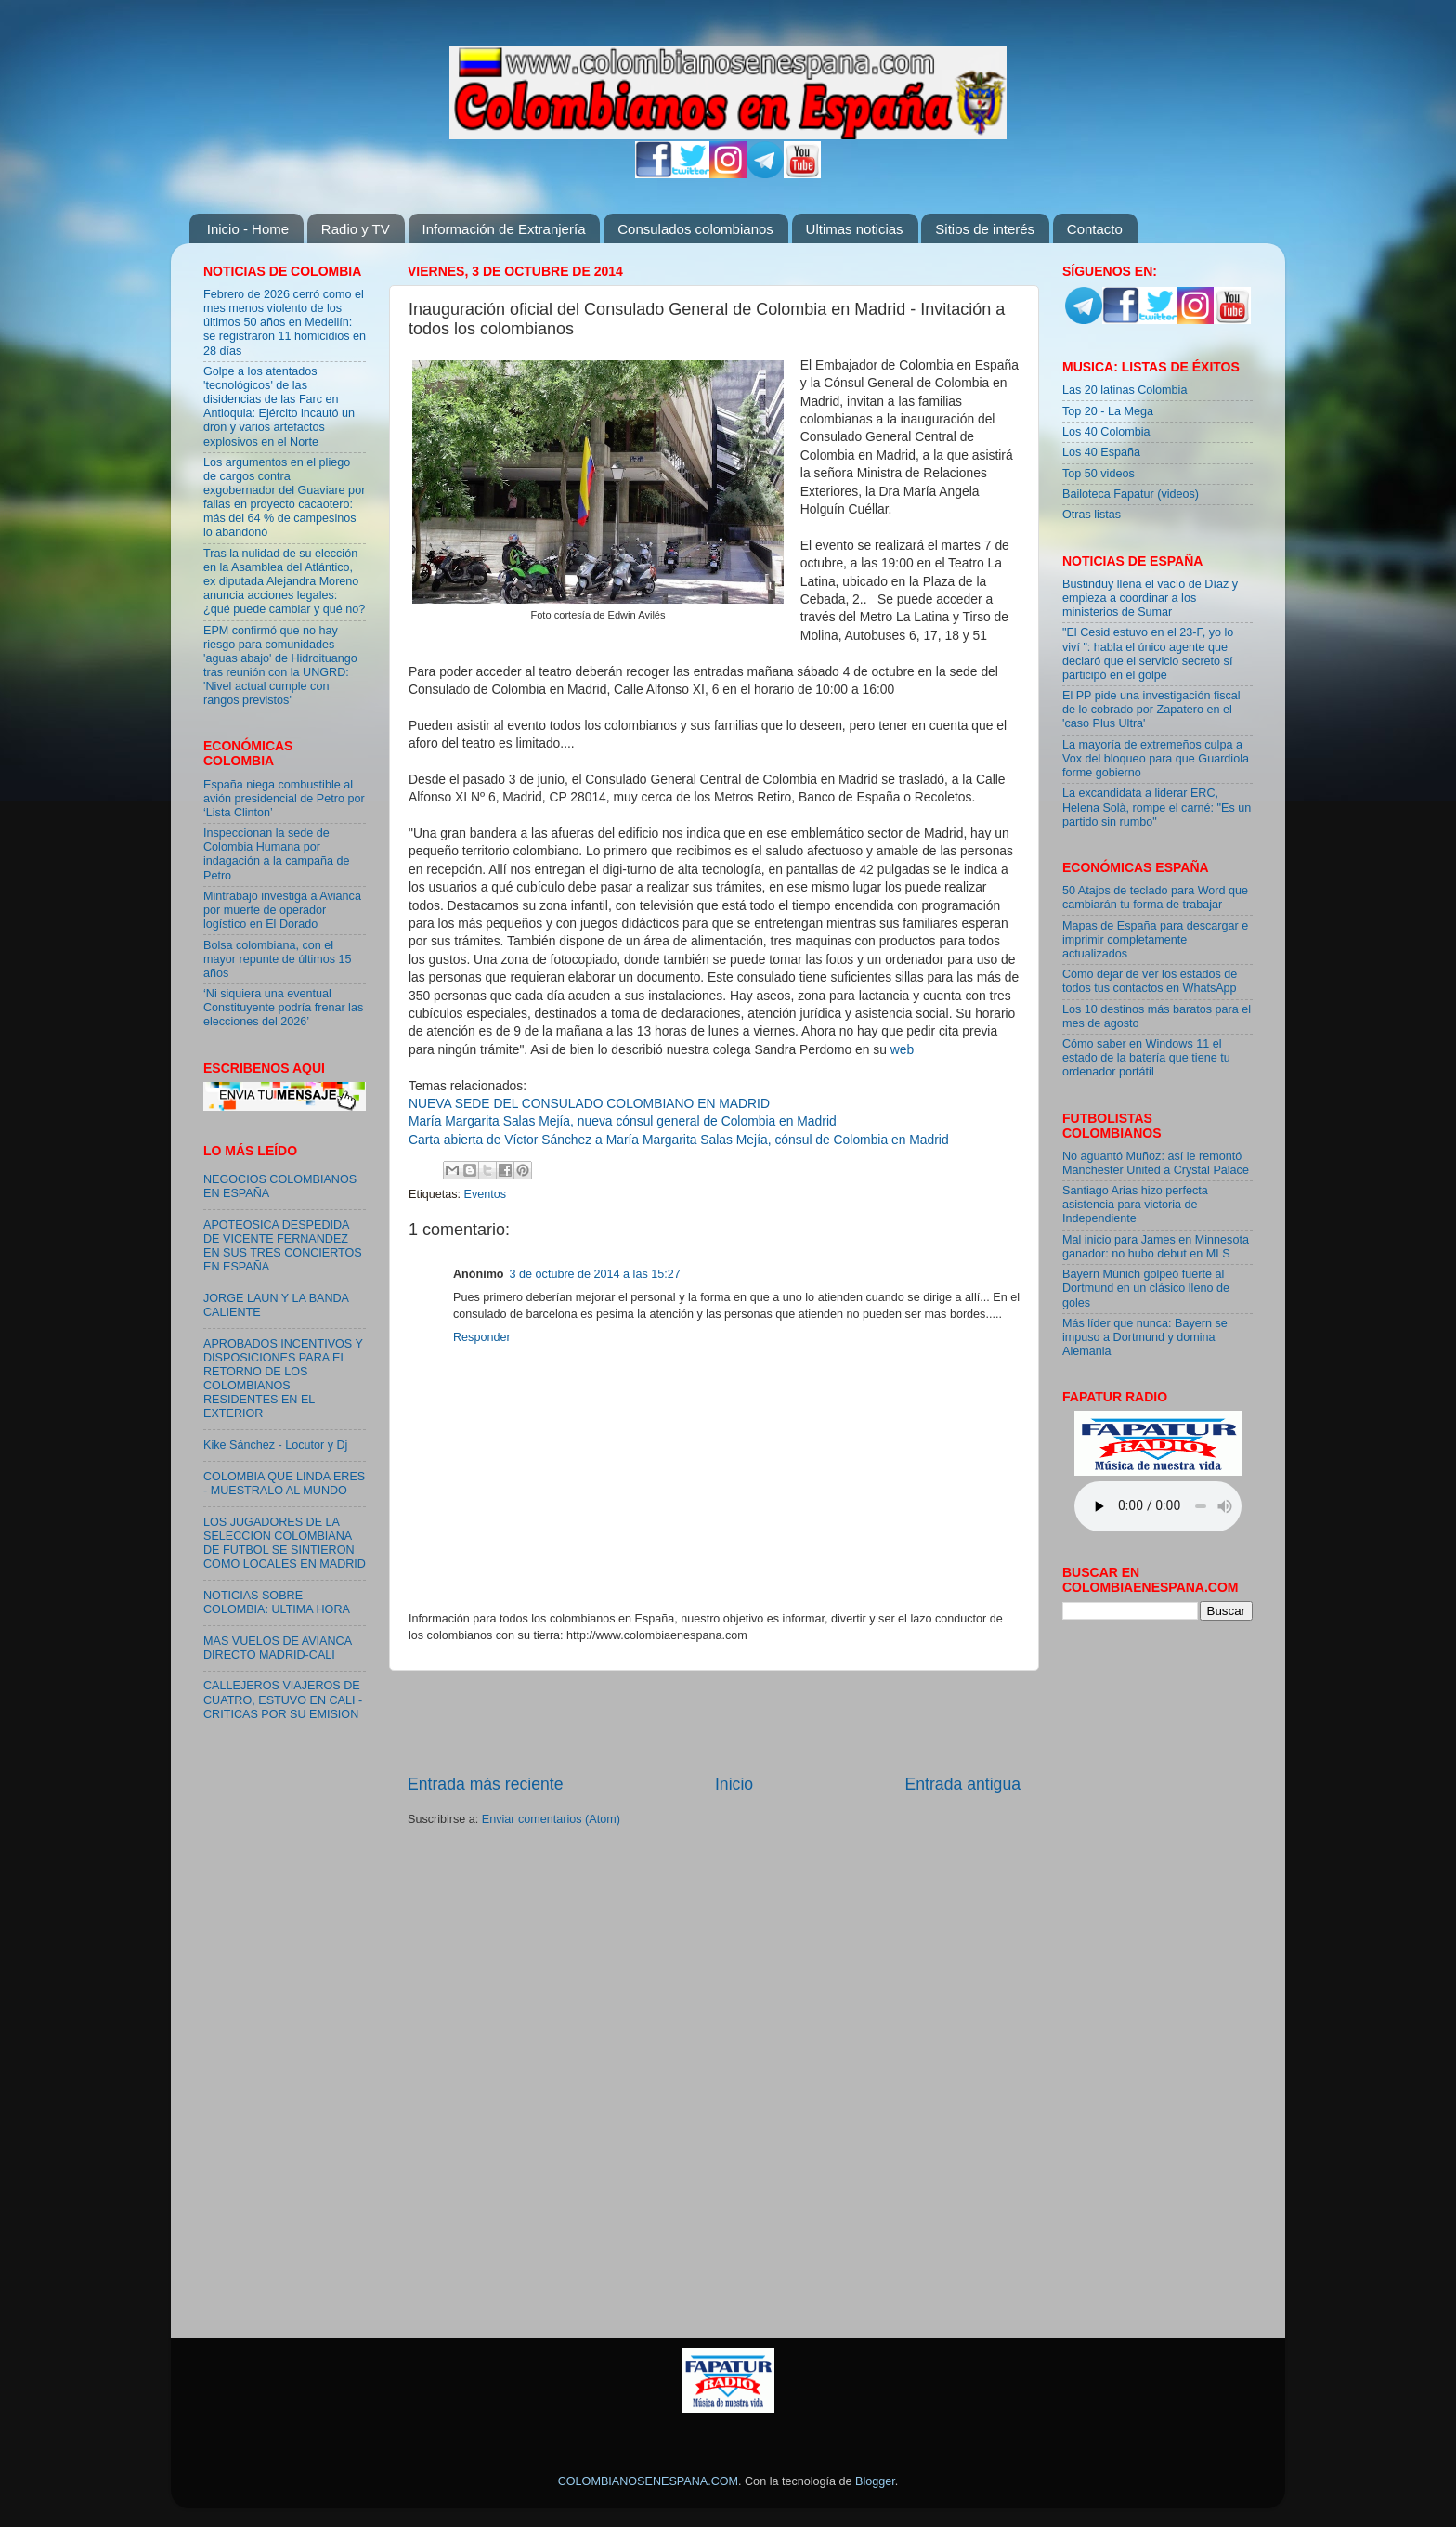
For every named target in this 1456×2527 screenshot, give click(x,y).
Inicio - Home (248, 229)
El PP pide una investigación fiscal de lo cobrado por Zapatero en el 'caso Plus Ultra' (1151, 709)
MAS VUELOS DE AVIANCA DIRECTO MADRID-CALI (277, 1648)
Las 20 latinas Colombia (1124, 390)
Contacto (1095, 229)
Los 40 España (1101, 452)
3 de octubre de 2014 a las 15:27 (595, 1274)
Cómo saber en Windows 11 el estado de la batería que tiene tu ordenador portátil (1146, 1057)
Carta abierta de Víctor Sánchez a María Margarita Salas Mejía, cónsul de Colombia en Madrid (679, 1139)
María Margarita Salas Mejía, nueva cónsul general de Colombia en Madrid (623, 1121)
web (902, 1049)
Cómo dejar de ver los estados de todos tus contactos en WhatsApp (1149, 981)
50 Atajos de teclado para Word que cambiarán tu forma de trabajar (1155, 897)
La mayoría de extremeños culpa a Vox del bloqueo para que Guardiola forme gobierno (1155, 758)
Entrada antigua (962, 1784)
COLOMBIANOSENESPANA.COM (648, 2481)
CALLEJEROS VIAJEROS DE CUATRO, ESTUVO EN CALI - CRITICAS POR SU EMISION (282, 1699)
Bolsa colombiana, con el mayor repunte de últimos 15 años (277, 959)
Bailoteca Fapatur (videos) (1130, 494)
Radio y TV (355, 229)
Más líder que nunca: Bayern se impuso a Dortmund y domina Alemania (1145, 1337)
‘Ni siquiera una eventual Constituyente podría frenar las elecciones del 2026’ (283, 1007)
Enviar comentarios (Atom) (551, 1819)
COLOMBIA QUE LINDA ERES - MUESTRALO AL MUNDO (284, 1483)
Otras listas (1091, 514)
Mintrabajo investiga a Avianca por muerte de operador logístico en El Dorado (282, 910)
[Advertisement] (714, 1722)
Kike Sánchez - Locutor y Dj (275, 1445)
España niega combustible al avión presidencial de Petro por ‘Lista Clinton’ (284, 798)
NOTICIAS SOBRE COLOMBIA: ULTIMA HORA (276, 1602)
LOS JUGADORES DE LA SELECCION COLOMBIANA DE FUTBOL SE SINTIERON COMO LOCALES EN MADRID (284, 1543)
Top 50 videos (1098, 473)
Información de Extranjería (504, 229)
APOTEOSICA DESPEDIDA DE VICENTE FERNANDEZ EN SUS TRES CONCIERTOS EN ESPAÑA (282, 1245)
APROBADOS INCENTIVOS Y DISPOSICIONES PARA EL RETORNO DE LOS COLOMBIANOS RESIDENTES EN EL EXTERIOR (283, 1379)
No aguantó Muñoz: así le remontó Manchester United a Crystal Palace (1155, 1163)
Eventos (485, 1194)
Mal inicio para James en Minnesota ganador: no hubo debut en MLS (1155, 1246)
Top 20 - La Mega (1107, 411)
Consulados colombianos (696, 229)
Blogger (875, 2481)
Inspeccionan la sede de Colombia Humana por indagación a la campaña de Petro (276, 854)
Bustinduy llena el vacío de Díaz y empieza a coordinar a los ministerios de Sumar (1150, 598)
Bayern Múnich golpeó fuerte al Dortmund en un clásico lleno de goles (1145, 1288)
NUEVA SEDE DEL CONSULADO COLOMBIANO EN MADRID (589, 1103)
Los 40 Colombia (1106, 431)
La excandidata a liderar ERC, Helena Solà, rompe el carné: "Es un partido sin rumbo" (1156, 807)
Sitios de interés (984, 229)
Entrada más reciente (486, 1784)
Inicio (734, 1784)
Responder (482, 1337)
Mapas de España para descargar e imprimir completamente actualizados (1155, 939)
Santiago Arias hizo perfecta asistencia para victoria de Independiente (1135, 1204)
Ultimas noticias (855, 229)
